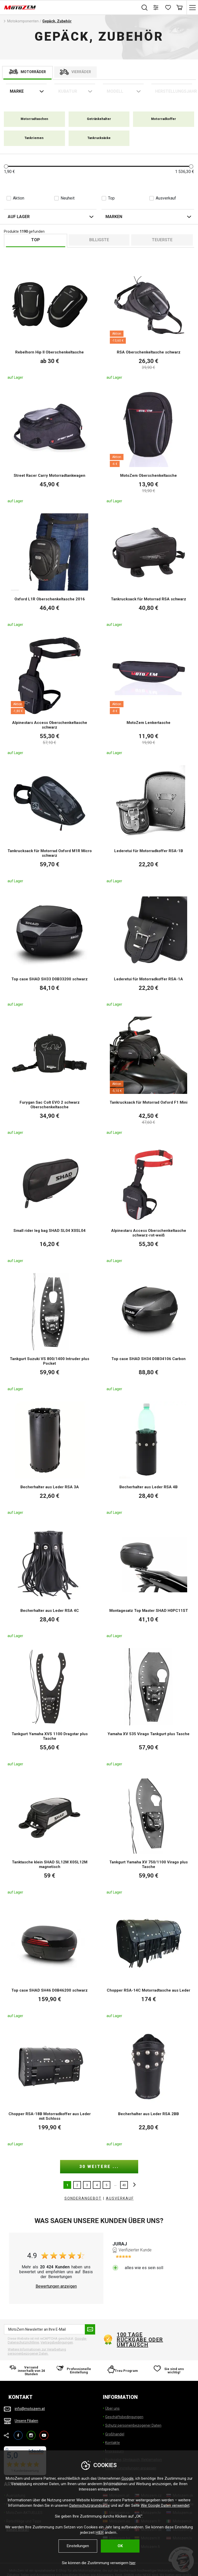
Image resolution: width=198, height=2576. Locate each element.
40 (124, 2185)
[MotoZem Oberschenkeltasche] (148, 446)
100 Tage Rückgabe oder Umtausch (140, 2339)
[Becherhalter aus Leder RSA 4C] (49, 1581)
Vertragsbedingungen (56, 2342)
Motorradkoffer (163, 119)
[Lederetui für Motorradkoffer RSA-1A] (148, 949)
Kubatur (67, 91)
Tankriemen (34, 138)
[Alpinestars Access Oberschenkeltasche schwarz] (49, 695)
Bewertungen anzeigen (56, 2286)
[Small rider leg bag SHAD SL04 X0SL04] (49, 1203)
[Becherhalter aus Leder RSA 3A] (49, 1457)
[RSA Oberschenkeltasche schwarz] (148, 322)
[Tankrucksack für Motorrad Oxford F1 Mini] (148, 1075)
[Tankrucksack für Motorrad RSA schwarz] (148, 569)
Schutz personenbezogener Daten (133, 2425)
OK (120, 2546)
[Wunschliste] (168, 7)
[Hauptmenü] (192, 7)
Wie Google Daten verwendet (165, 2505)
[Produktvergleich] (156, 7)
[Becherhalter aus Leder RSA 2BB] (148, 2087)
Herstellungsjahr (173, 91)
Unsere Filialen (26, 2421)
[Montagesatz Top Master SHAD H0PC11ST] (148, 1581)
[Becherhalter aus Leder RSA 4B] (148, 1457)
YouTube (43, 2433)
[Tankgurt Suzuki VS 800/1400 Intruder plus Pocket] (49, 1332)
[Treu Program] (123, 2370)
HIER (100, 2532)
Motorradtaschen (34, 119)
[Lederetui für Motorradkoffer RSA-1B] (148, 824)
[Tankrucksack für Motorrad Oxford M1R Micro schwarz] (49, 824)
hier (132, 2563)
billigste (99, 239)
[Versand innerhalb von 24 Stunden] (27, 2370)
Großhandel (114, 2434)
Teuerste (162, 239)
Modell (115, 91)
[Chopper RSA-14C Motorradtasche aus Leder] (148, 1960)
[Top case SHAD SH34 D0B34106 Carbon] (148, 1332)
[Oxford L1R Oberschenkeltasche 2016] (49, 569)
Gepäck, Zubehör (57, 21)
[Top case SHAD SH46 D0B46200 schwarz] (49, 1960)
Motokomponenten (23, 21)
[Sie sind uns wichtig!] (170, 2370)
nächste (133, 2185)
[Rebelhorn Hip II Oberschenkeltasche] (49, 322)
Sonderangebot (83, 2198)
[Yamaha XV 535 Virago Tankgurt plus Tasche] (148, 1707)
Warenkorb (179, 7)
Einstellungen (78, 2546)
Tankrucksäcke (99, 138)
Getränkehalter (99, 119)
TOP (35, 239)
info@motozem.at (30, 2409)
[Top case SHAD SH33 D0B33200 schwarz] (49, 949)
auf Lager (19, 216)
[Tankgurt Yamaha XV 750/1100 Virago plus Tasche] (148, 1835)
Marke (17, 91)
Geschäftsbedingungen (124, 2417)
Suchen (144, 7)
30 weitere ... (99, 2166)
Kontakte (112, 2443)
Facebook (18, 2433)
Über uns (112, 2408)
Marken (113, 216)
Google (127, 2478)
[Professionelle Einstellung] (75, 2370)
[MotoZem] (20, 7)
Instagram (31, 2433)
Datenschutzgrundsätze (89, 2505)
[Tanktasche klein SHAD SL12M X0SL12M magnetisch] (49, 1835)
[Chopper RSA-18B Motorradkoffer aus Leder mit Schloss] (49, 2087)
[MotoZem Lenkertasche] (148, 695)
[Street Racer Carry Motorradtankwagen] (49, 446)
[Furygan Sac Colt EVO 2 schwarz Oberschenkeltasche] (49, 1075)
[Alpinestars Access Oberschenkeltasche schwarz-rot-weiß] (148, 1203)
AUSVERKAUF (120, 2198)
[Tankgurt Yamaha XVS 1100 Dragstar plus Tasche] (49, 1707)
